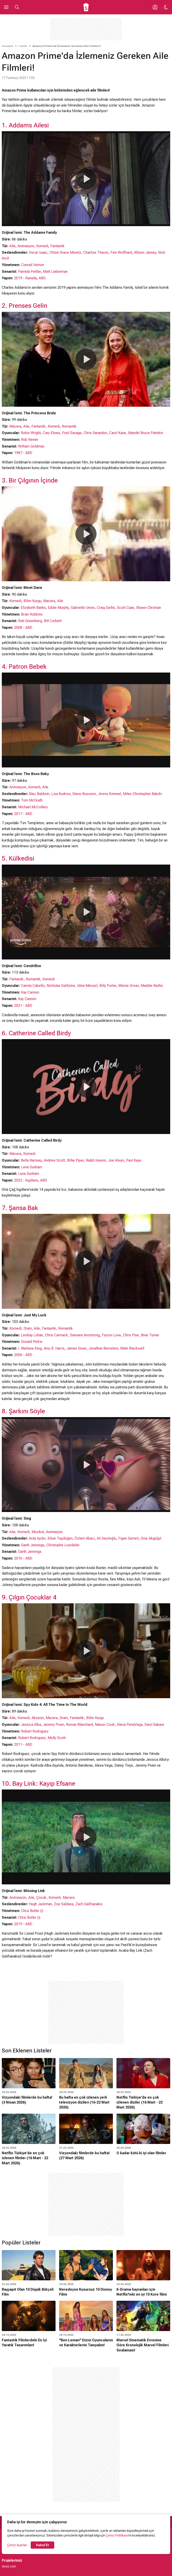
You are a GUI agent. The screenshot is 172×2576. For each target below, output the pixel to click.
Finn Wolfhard (121, 252)
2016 (18, 1558)
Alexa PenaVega (129, 1724)
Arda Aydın (37, 1538)
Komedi (42, 246)
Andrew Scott (54, 1160)
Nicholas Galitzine (61, 985)
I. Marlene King (30, 1348)
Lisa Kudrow (60, 794)
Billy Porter (107, 985)
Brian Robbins (32, 614)
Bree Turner (150, 1335)
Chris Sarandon (95, 433)
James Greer (76, 1348)
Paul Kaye (133, 1160)
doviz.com (9, 2566)
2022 (18, 1180)
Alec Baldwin (39, 794)
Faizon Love (111, 1335)
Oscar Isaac (38, 252)
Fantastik (57, 246)
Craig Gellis (106, 607)
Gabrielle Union (83, 607)
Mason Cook (105, 1724)
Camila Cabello (33, 985)
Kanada (31, 278)
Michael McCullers (33, 807)
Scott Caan (125, 607)
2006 (18, 1355)
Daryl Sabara (154, 1724)
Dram (28, 1328)
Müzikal (38, 1532)
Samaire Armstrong (85, 1335)
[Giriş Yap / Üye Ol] (154, 7)
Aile (12, 246)
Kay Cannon (30, 992)
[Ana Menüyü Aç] (6, 7)
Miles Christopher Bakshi (142, 794)
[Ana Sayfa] (86, 7)
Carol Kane (117, 433)
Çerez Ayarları (17, 2545)
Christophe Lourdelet (62, 1545)
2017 (18, 814)
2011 (18, 1744)
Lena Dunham (31, 1167)
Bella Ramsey (31, 1160)
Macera (15, 426)
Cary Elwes (51, 433)
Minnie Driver (128, 985)
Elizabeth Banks (33, 607)
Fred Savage (72, 433)
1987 (18, 453)
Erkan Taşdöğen (60, 1538)
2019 (18, 278)
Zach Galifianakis (88, 1904)
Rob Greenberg (30, 621)
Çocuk (41, 1897)
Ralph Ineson (96, 1160)
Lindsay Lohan (32, 1335)
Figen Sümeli (128, 1538)
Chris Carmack (56, 1335)
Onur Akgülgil (151, 1538)
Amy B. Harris (54, 1348)
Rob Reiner (29, 439)
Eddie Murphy (58, 607)
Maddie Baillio (152, 985)
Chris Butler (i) (32, 1911)
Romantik (69, 426)
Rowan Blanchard (79, 1724)
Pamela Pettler (29, 271)
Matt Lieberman (55, 271)
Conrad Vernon (32, 265)
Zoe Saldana (63, 1904)
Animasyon (25, 246)
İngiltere (31, 1180)
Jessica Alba (31, 1724)
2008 (18, 627)
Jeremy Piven (53, 1724)
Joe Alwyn (116, 1160)
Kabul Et (42, 2545)
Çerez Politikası (117, 2535)
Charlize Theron (95, 252)
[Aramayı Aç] (17, 7)
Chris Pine (131, 1335)
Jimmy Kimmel (109, 794)
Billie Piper (75, 1160)
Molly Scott (57, 1738)
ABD (42, 278)
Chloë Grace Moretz (65, 252)
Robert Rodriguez (35, 1731)
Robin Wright (31, 433)
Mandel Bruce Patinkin (145, 433)
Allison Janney (145, 252)
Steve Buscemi (84, 794)
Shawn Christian (148, 607)
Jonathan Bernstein (103, 1348)
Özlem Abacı (85, 1538)
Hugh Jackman (40, 1904)
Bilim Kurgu (32, 601)
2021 (18, 1005)
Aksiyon (38, 1718)
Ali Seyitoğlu (106, 1538)
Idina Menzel (87, 985)
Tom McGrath (32, 800)
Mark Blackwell (132, 1348)
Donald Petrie (31, 1341)
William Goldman (31, 446)
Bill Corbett (53, 621)
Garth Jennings (32, 1545)
